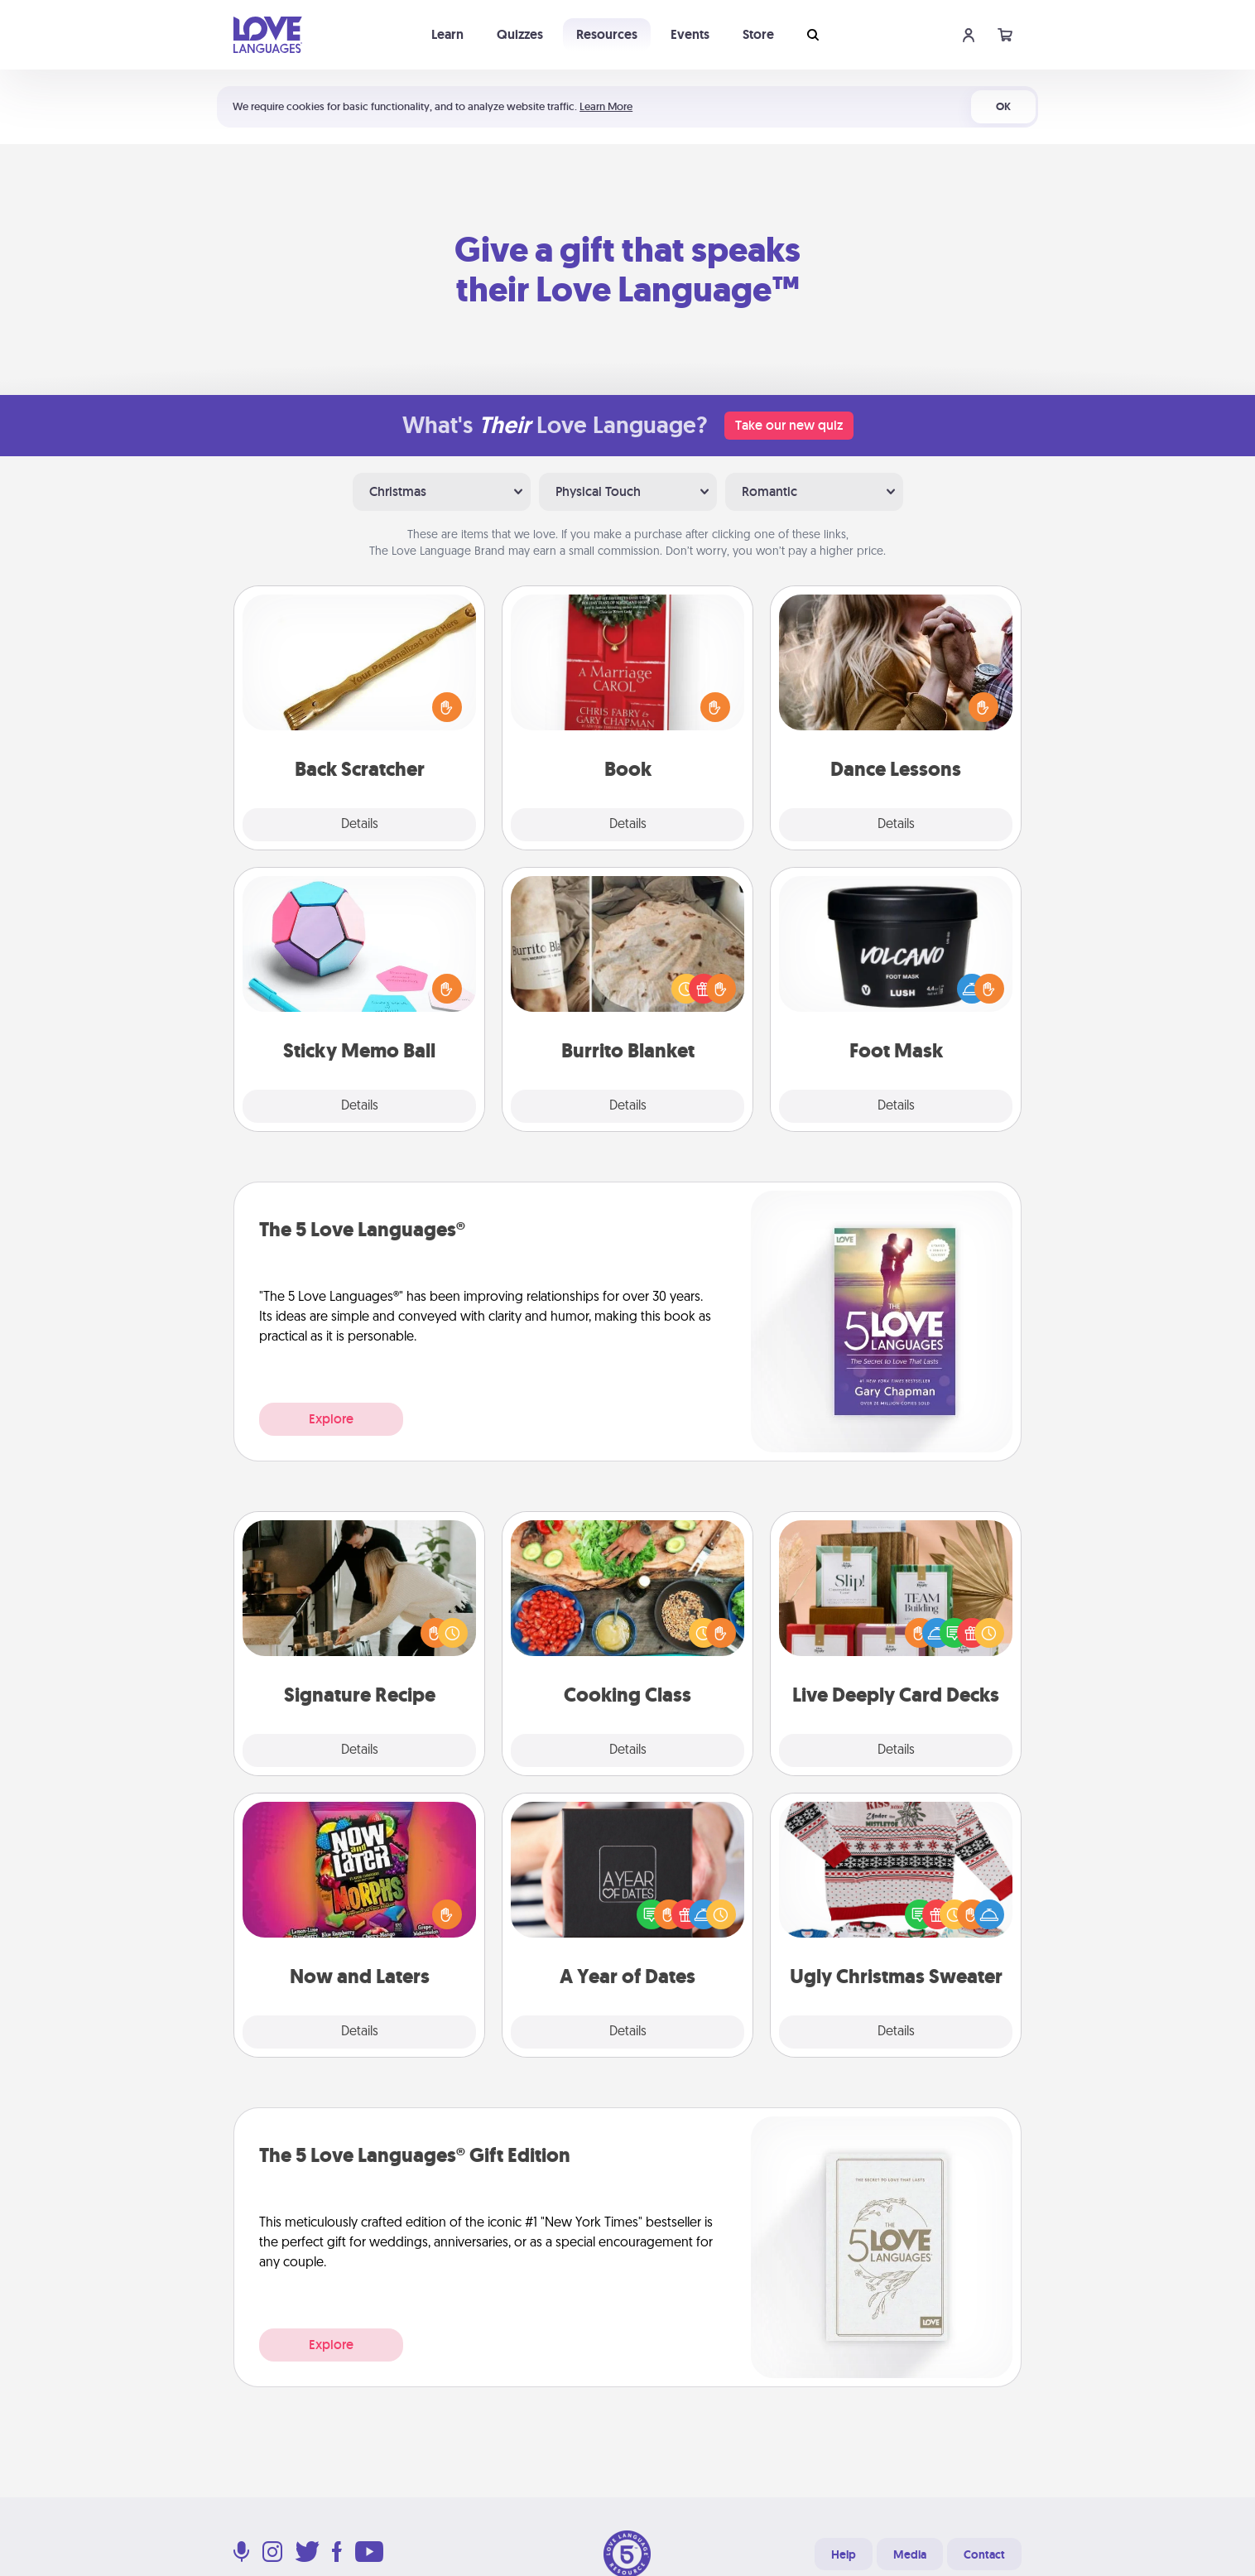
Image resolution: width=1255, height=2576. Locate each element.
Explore (331, 1419)
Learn (447, 34)
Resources (606, 34)
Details (359, 824)
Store (758, 34)
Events (690, 34)
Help (843, 2554)
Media (909, 2554)
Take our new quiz (789, 425)
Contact (984, 2554)
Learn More (605, 106)
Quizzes (520, 34)
